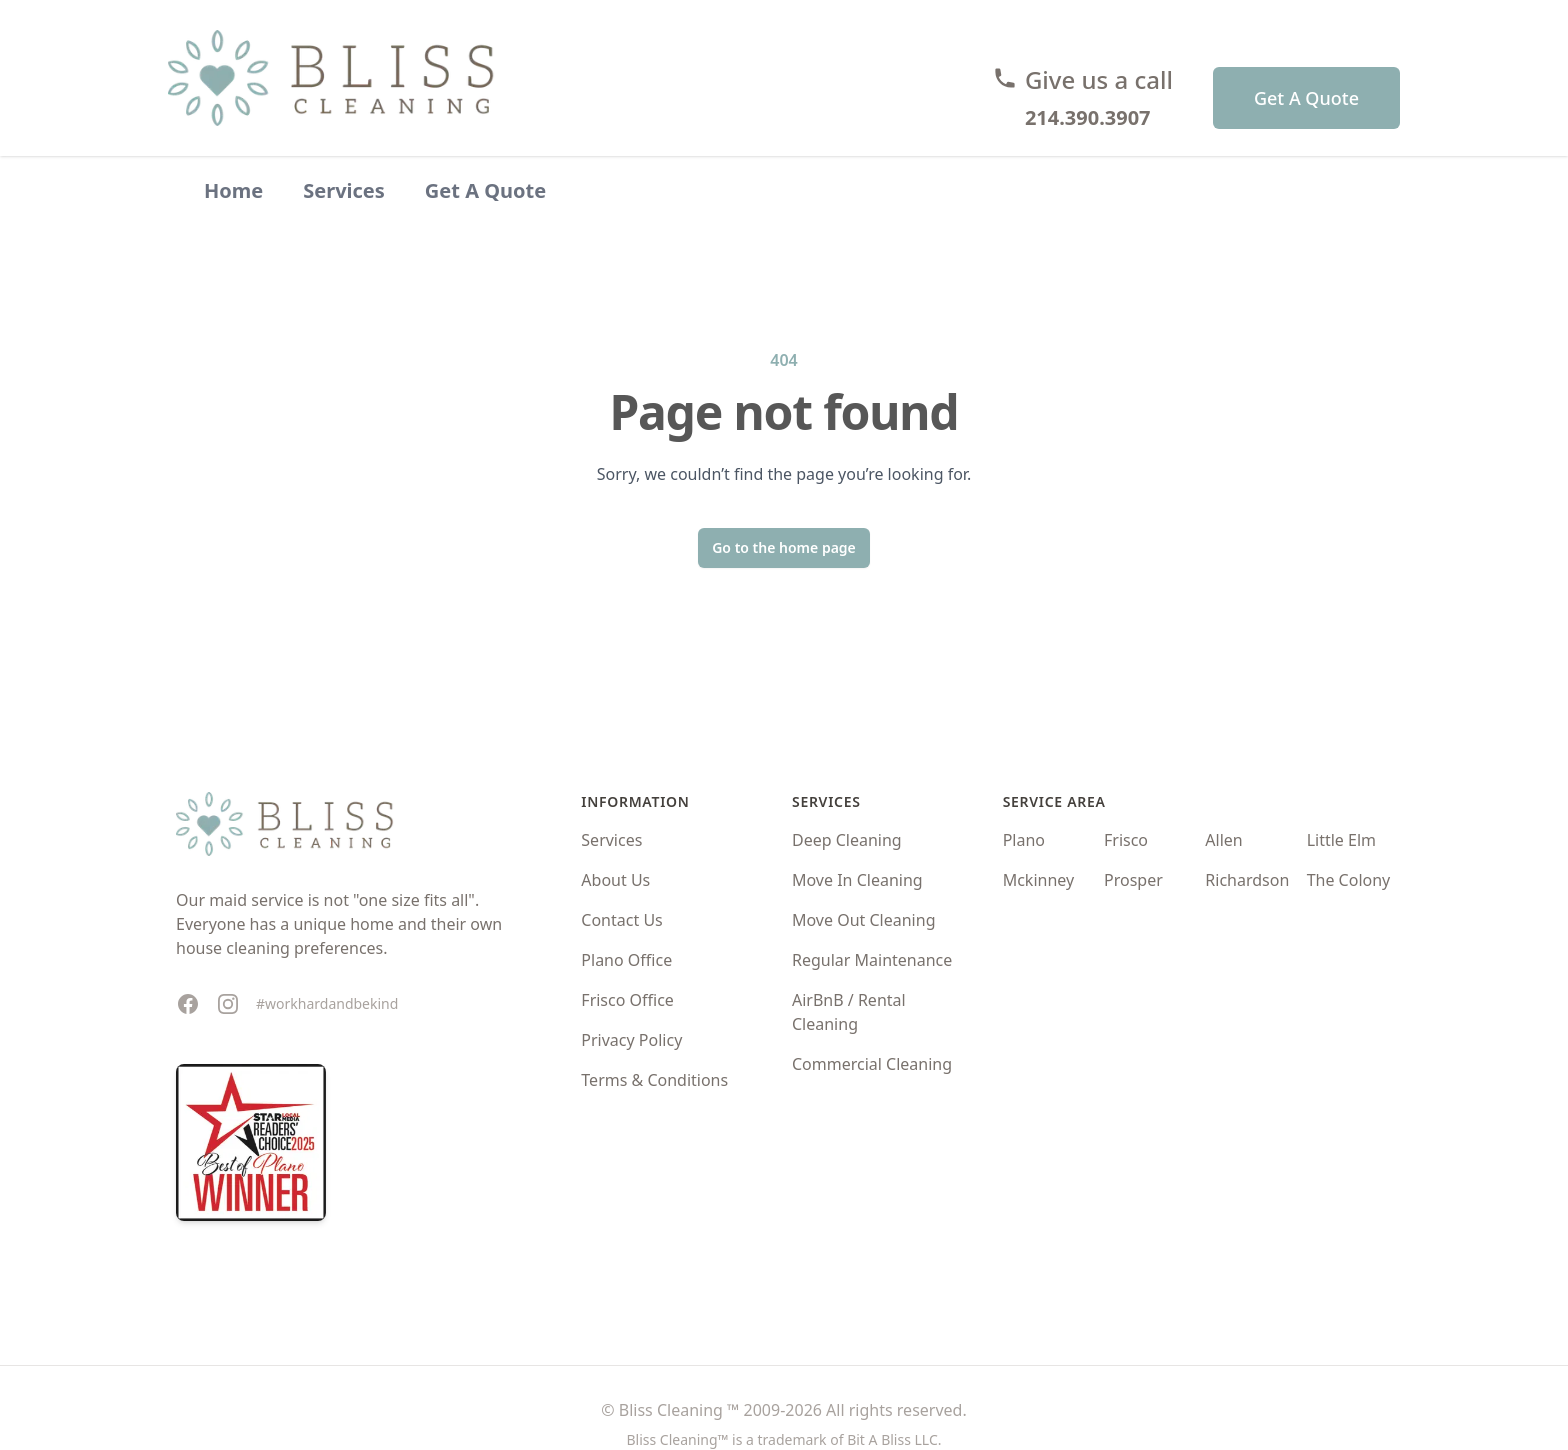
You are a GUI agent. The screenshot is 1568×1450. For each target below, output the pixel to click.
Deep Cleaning (847, 840)
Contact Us (621, 920)
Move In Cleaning (857, 880)
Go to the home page (784, 547)
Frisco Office (627, 1000)
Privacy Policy (631, 1040)
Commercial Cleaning (872, 1064)
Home (233, 190)
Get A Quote (1306, 98)
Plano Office (626, 960)
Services (344, 190)
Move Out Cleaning (864, 920)
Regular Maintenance (872, 960)
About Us (615, 880)
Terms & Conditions (654, 1080)
